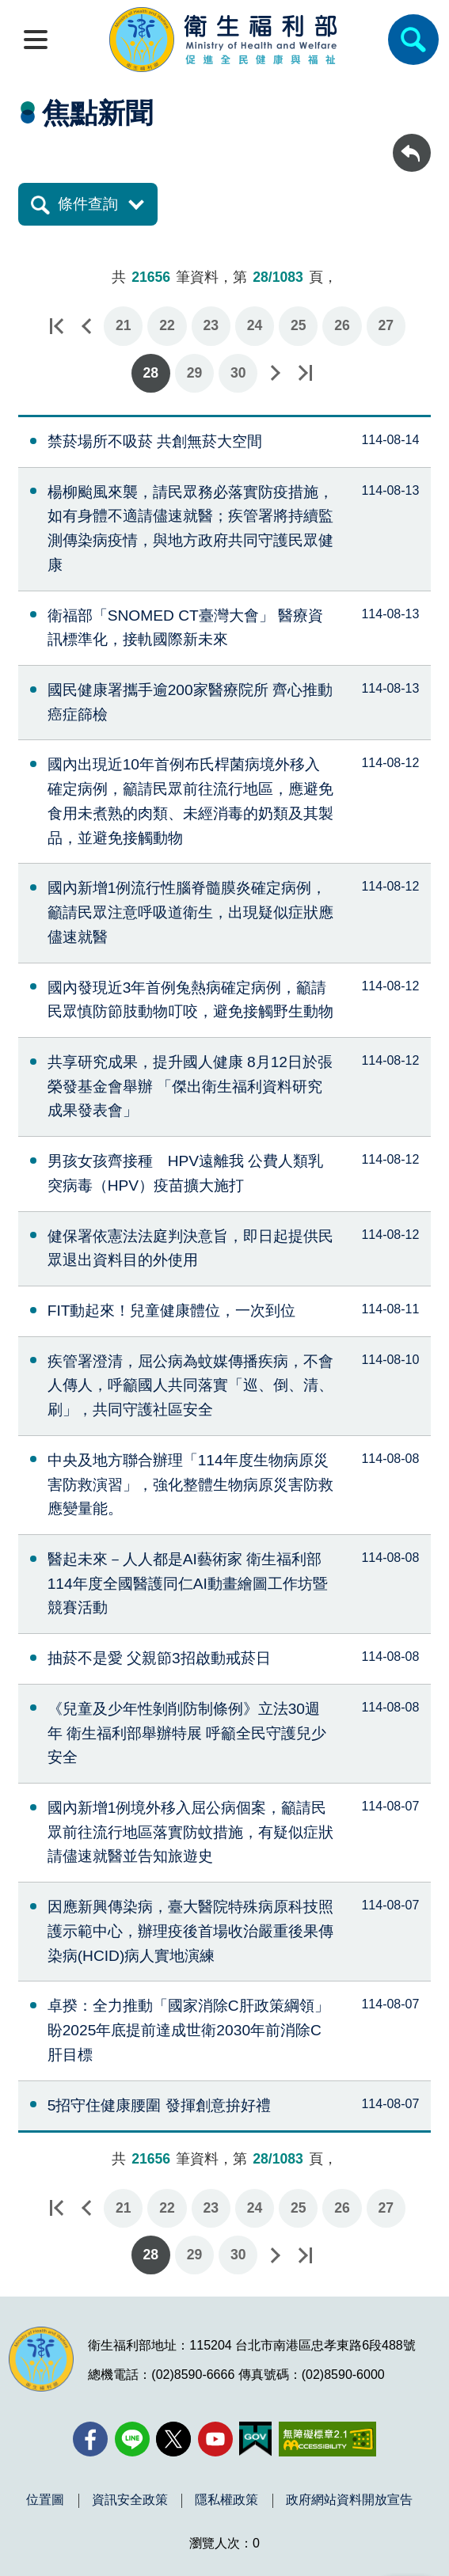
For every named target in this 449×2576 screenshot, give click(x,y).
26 (342, 325)
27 (386, 325)
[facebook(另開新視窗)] (90, 2439)
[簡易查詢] (413, 39)
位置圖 (45, 2500)
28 (150, 373)
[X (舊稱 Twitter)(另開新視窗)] (173, 2439)
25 (298, 325)
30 (238, 373)
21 (123, 325)
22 (167, 325)
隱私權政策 (226, 2500)
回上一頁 (412, 141)
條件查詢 (88, 204)
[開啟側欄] (35, 39)
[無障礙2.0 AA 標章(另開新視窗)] (327, 2439)
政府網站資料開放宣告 (349, 2500)
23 (211, 325)
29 (195, 373)
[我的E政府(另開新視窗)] (255, 2439)
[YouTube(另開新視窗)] (215, 2439)
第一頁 (56, 325)
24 (255, 325)
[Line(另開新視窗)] (132, 2439)
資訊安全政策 (130, 2500)
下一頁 (274, 373)
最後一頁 (305, 373)
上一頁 (86, 325)
